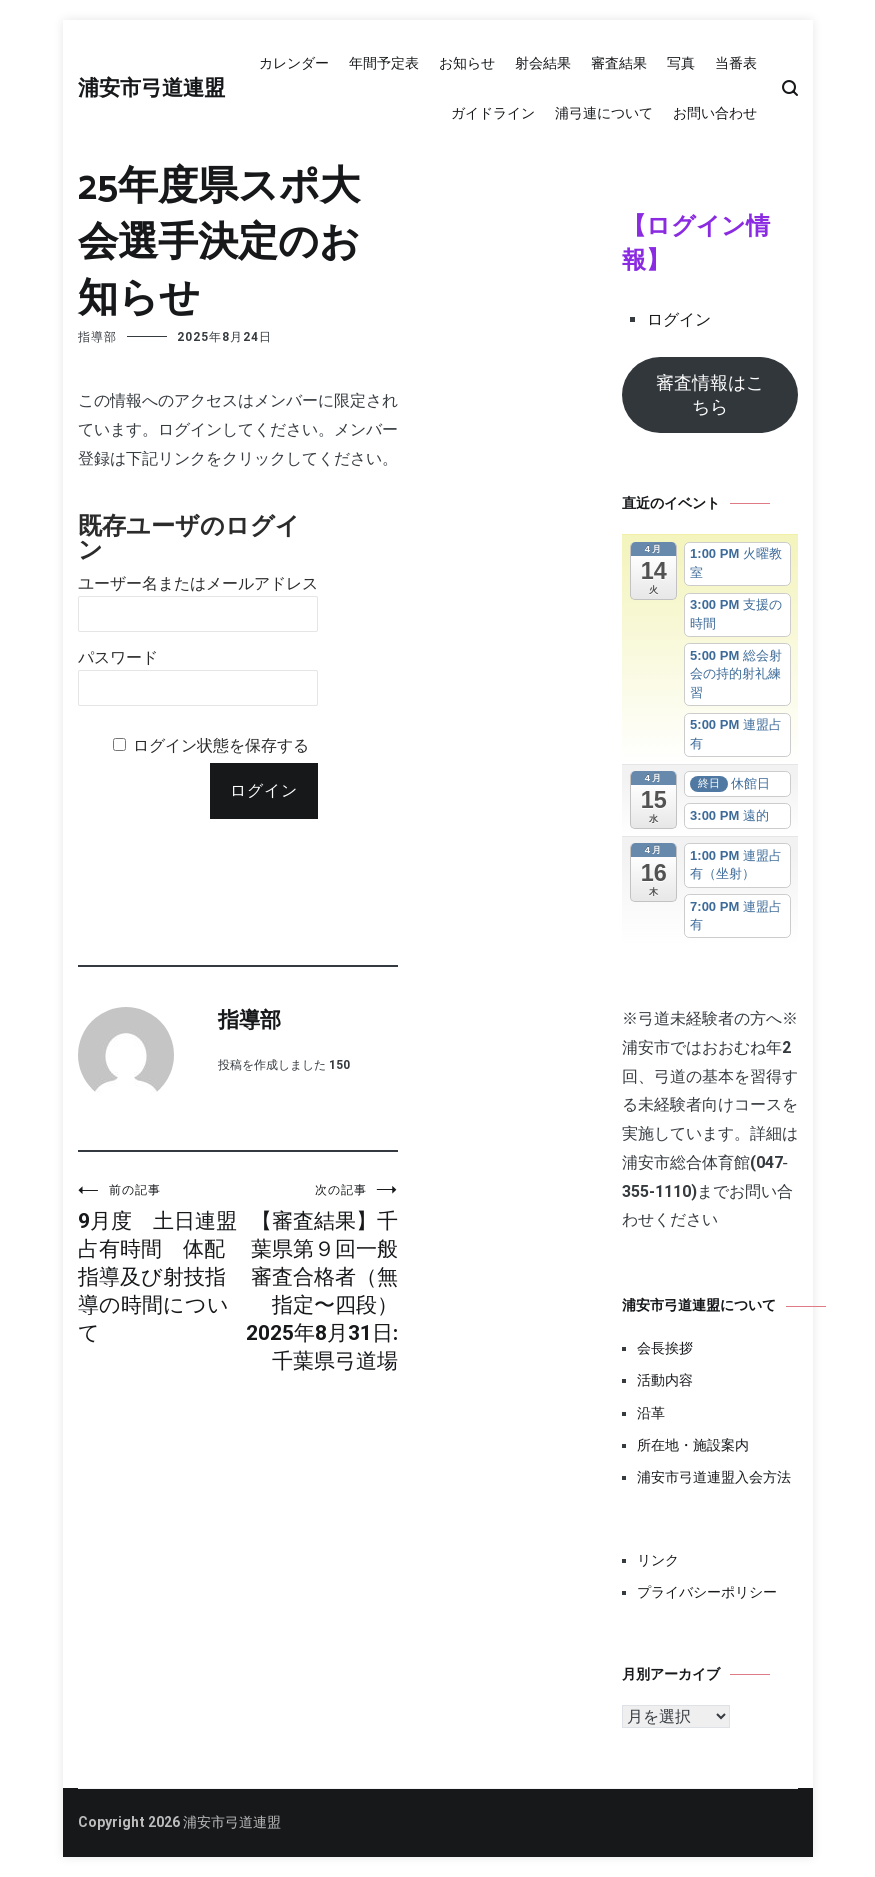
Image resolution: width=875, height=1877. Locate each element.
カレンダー (294, 63)
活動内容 (665, 1380)
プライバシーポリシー (707, 1592)
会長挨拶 (665, 1348)
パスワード (118, 657)
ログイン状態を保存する (221, 745)
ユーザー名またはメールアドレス (198, 583)
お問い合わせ (715, 113)
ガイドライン (493, 113)
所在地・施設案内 (693, 1445)
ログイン (679, 319)
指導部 (97, 337)
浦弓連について (604, 113)
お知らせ (467, 63)
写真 (681, 63)
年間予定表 (384, 63)
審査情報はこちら (710, 394)
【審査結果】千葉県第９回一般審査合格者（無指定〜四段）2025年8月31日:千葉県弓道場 (318, 1277)
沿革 (651, 1413)
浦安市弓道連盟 (151, 89)
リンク (658, 1560)
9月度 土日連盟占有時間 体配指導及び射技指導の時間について (158, 1263)
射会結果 (543, 63)
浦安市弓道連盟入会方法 (714, 1477)
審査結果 (619, 63)
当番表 (736, 63)
